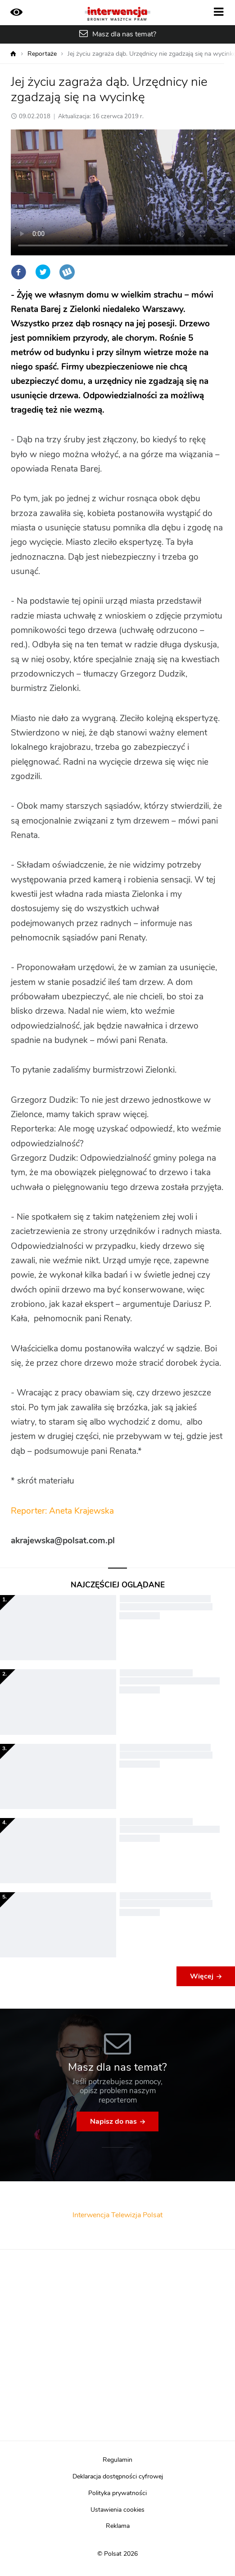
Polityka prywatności (117, 2493)
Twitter (42, 272)
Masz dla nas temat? (124, 34)
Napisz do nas (113, 2121)
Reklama (118, 2526)
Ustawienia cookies (117, 2510)
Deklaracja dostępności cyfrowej (117, 2476)
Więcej (201, 1976)
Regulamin (117, 2460)
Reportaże (42, 54)
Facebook (18, 272)
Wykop (67, 272)
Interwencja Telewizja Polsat (117, 2215)
